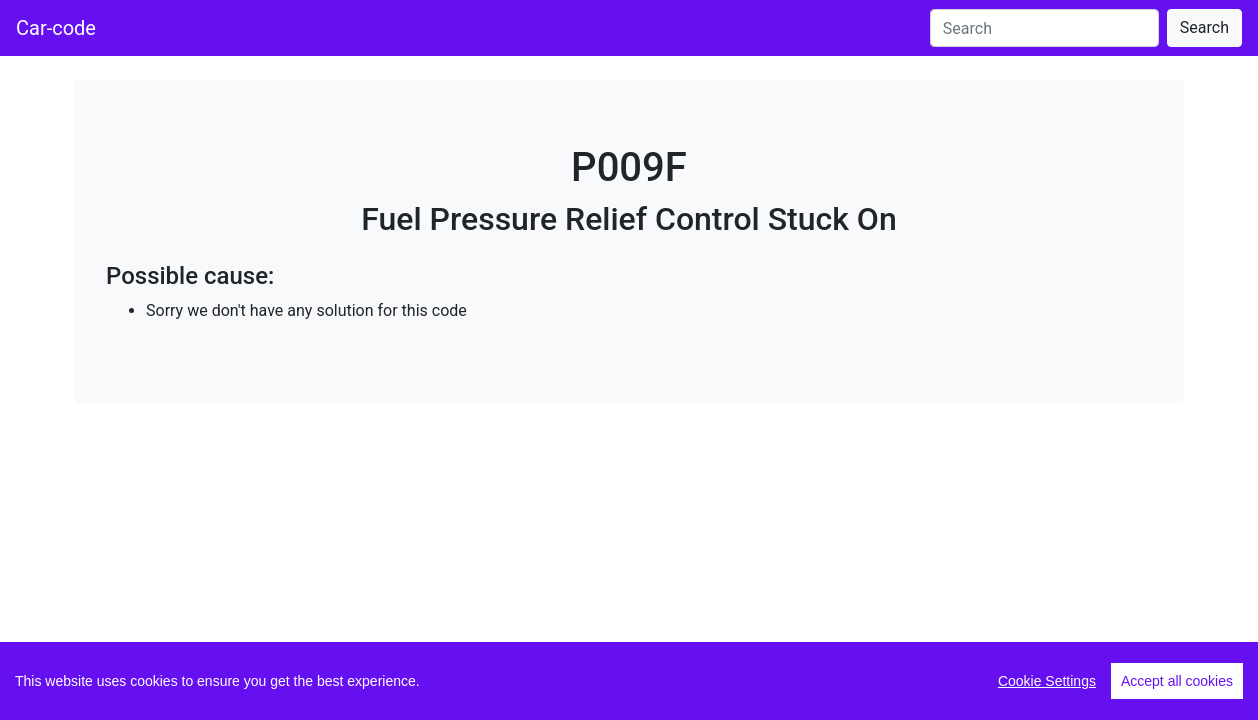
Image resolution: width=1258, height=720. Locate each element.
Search (1204, 27)
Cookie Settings (1047, 681)
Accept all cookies (1177, 681)
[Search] (1044, 28)
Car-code (56, 28)
